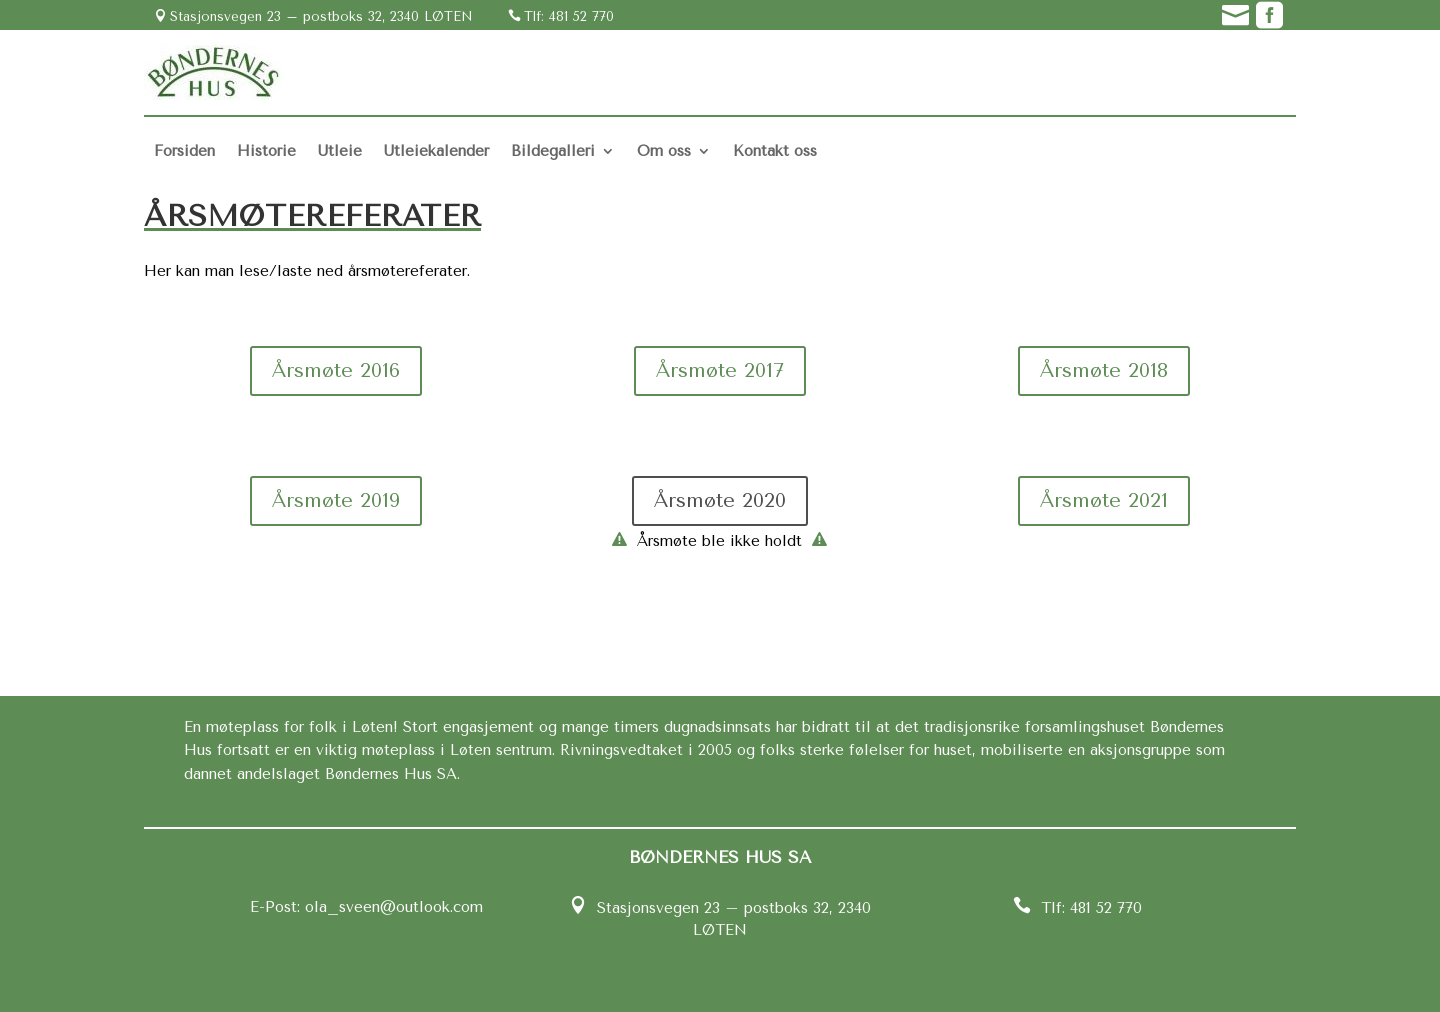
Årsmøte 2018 (1104, 370)
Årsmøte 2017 (720, 370)
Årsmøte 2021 (1104, 500)
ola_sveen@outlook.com (391, 907)
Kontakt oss (775, 151)
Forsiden (184, 151)
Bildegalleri (553, 151)
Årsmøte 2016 (336, 370)
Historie (266, 151)
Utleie (340, 151)
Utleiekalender (436, 151)
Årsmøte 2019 (336, 500)
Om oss (664, 151)
